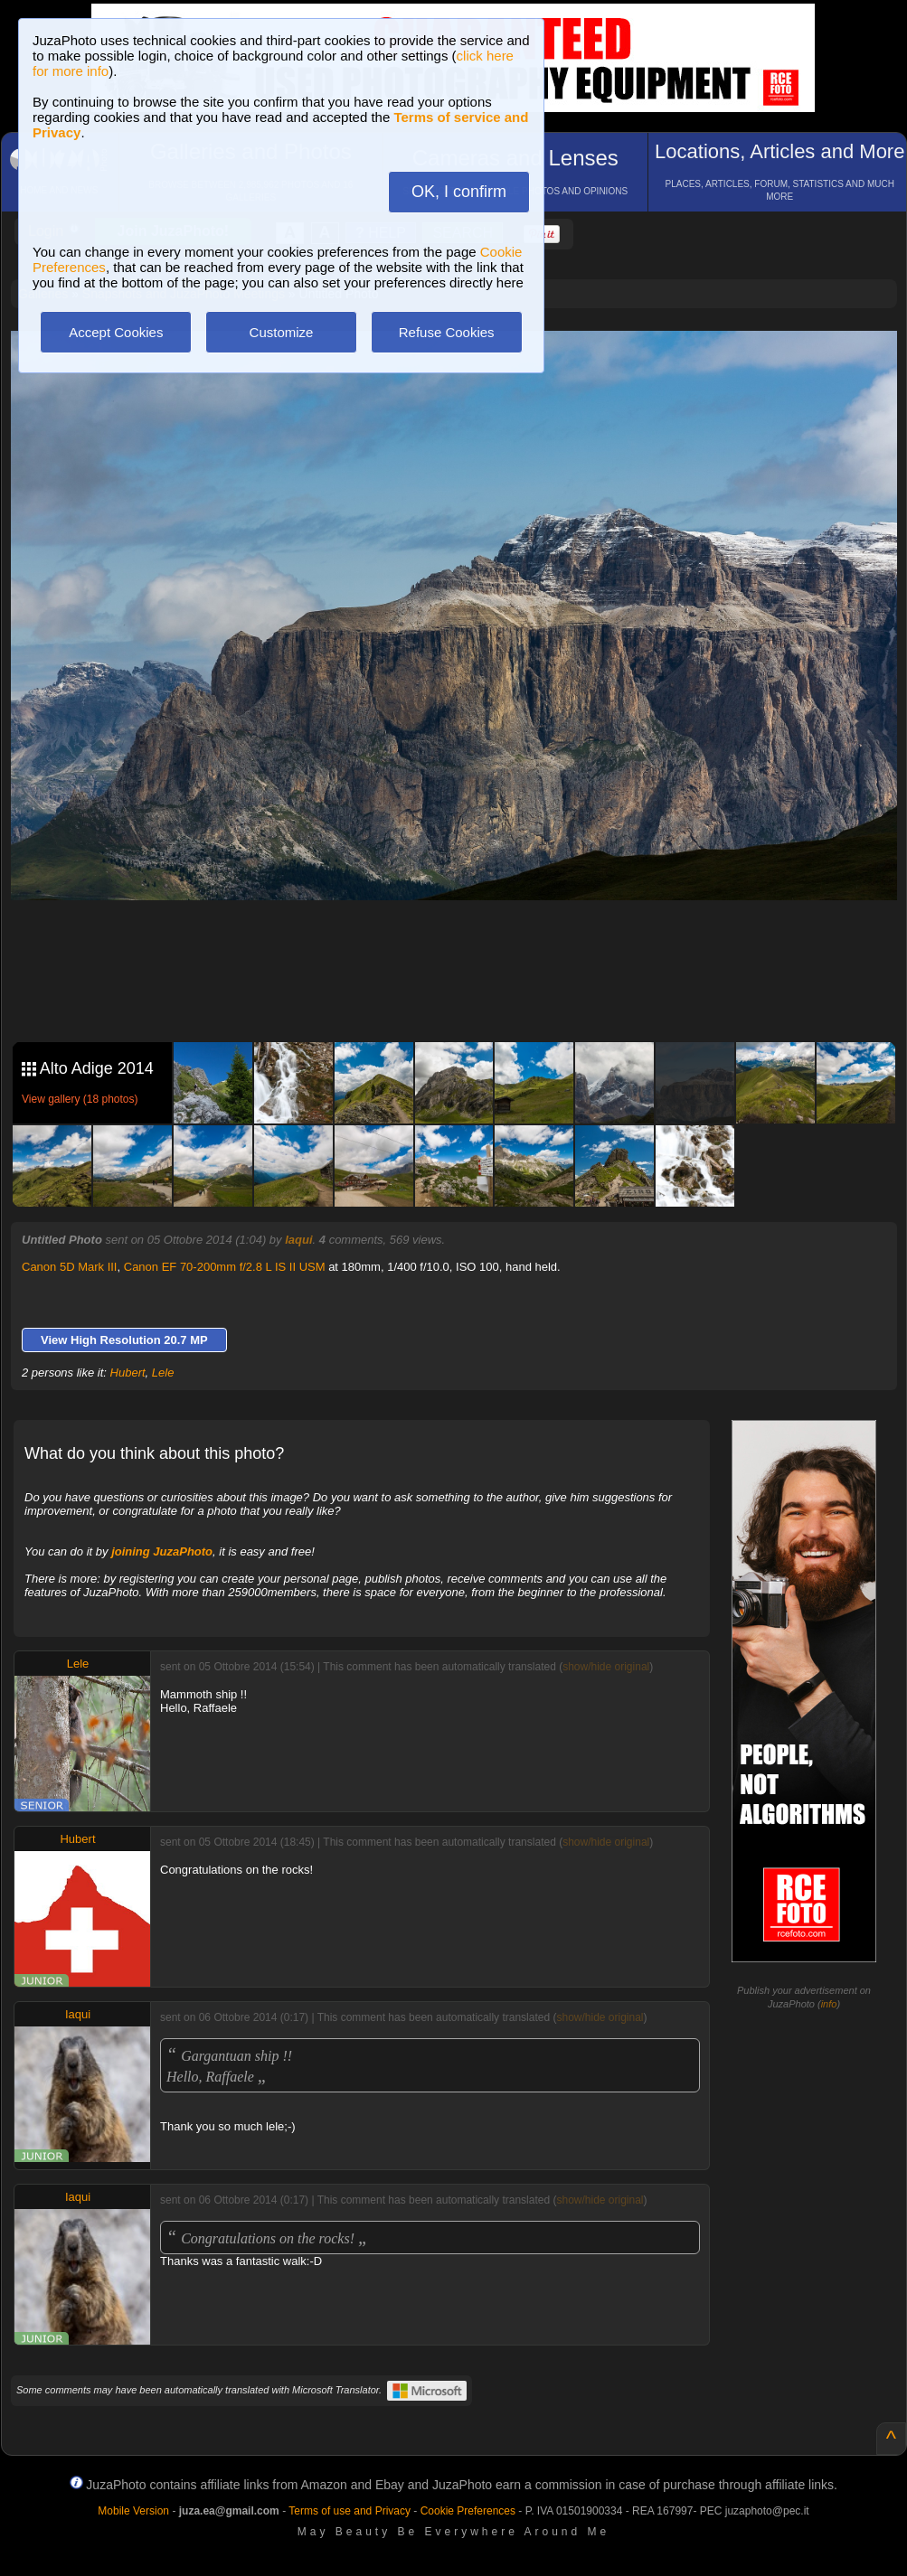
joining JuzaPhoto (162, 1551)
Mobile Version (133, 2511)
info (829, 2003)
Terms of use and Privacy (349, 2511)
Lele (163, 1372)
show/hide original (605, 1666)
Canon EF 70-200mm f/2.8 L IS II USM (225, 1267)
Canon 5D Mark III (70, 1267)
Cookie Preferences (467, 2511)
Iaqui (298, 1239)
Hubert (128, 1372)
